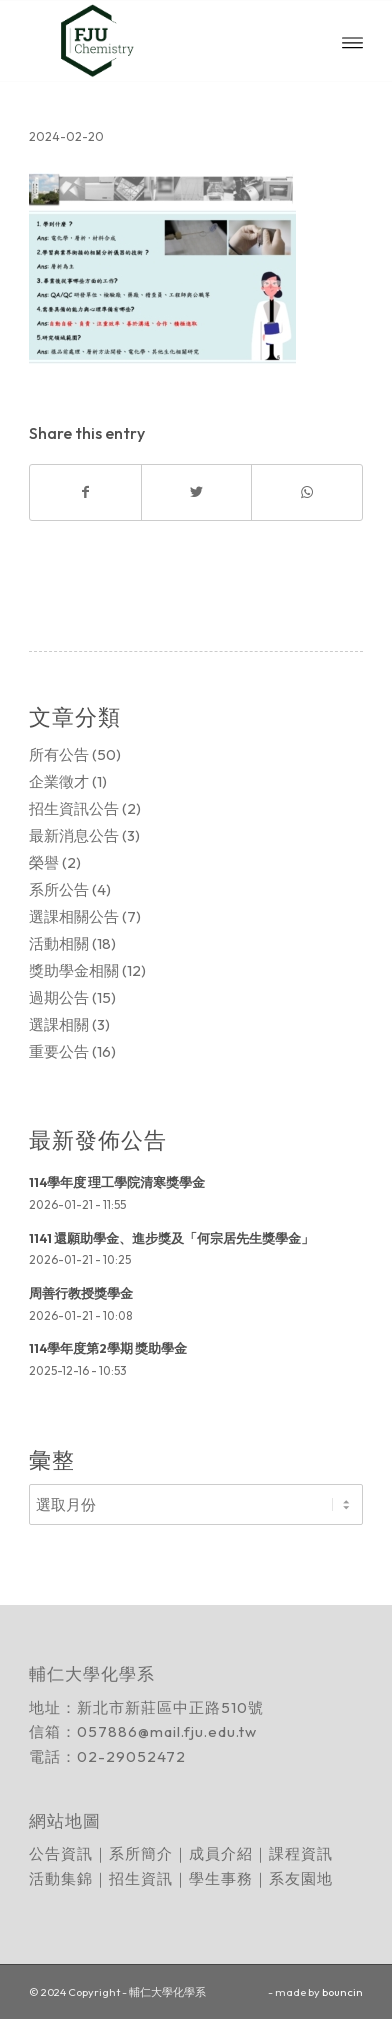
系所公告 (59, 889)
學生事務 (221, 1878)
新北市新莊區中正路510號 (170, 1707)
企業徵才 (59, 781)
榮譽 (44, 862)
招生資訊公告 (74, 808)
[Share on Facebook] (85, 492)
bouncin (342, 1992)
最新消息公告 (74, 835)
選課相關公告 (74, 916)
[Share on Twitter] (196, 492)
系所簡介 (141, 1853)
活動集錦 (61, 1878)
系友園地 (301, 1878)
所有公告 (59, 754)
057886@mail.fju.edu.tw (167, 1731)
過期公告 (59, 997)
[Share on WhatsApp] (306, 492)
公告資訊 (61, 1853)
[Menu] (352, 41)
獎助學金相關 (74, 970)
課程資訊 (301, 1853)
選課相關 (59, 1024)
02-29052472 (131, 1756)
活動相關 (59, 943)
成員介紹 (221, 1853)
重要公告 (59, 1051)
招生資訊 (141, 1878)
